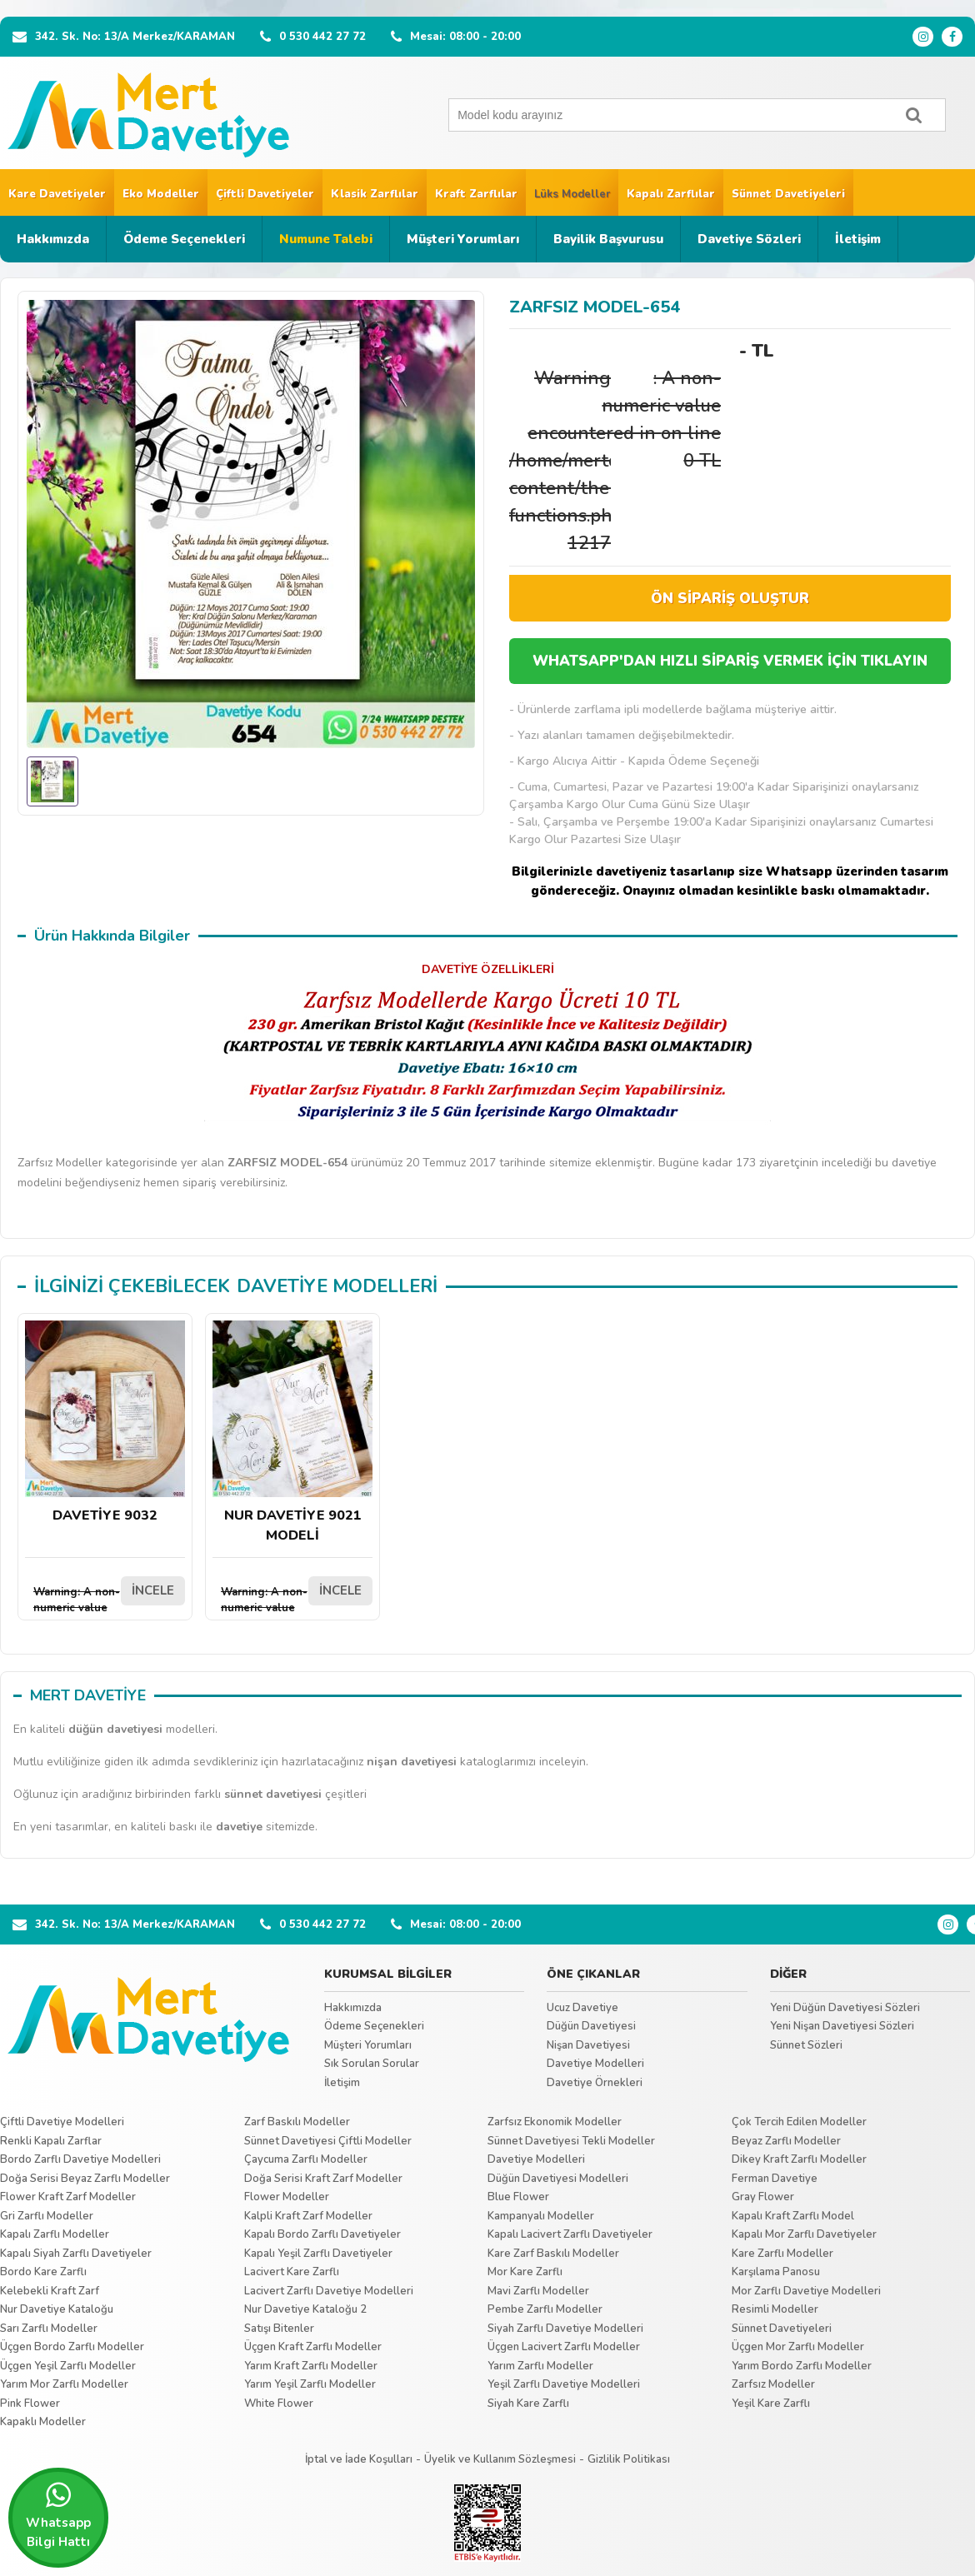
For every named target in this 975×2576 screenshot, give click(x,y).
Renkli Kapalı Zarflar (51, 2141)
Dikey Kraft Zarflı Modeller (799, 2159)
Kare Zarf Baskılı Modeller (553, 2253)
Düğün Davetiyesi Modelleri (558, 2178)
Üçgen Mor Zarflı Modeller (798, 2346)
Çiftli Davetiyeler (265, 194)
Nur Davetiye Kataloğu (56, 2309)
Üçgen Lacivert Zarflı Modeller (564, 2346)
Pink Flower (30, 2403)
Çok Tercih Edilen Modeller (799, 2121)
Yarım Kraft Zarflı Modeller (311, 2366)
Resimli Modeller (775, 2309)
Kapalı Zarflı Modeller (54, 2234)
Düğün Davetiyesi (591, 2026)
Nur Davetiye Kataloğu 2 (305, 2309)
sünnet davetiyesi (273, 1794)
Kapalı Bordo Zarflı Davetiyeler (322, 2234)
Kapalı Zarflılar (671, 194)
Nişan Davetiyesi (588, 2045)
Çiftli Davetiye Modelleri (62, 2121)
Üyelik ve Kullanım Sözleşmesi (500, 2459)
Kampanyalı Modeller (541, 2216)
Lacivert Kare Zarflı (291, 2271)
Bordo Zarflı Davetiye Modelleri (80, 2159)
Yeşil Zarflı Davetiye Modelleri (564, 2384)
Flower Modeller (286, 2196)
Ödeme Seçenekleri (184, 239)
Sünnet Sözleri (806, 2045)
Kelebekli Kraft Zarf (49, 2291)
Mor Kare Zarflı (525, 2271)
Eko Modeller (160, 194)
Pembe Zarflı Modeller (545, 2309)
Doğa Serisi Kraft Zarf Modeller (323, 2178)
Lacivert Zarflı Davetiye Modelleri (328, 2291)
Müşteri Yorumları (463, 239)
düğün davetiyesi (115, 1729)
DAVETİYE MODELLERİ (337, 1286)
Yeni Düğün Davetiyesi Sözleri (845, 2007)
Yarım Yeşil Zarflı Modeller (310, 2384)
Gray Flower (763, 2196)
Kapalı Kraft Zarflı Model (793, 2216)
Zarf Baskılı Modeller (297, 2121)
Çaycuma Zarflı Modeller (306, 2159)
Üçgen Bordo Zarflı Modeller (72, 2346)
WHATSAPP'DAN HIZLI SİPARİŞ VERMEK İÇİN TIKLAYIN (730, 661)
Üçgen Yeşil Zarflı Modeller (68, 2366)
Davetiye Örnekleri (594, 2082)
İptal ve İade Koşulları (358, 2459)
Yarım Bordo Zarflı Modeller (802, 2366)
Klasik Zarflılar (374, 194)
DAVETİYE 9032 (105, 1422)
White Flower (278, 2403)
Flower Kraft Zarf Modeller (68, 2196)
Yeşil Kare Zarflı (771, 2403)
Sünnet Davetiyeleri (788, 194)
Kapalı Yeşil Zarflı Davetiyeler (318, 2253)
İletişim (858, 239)
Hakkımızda (53, 239)
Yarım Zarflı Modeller (540, 2366)
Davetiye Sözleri (749, 239)
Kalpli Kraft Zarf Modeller (308, 2216)
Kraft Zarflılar (476, 194)
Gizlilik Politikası (629, 2459)
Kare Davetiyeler (57, 194)
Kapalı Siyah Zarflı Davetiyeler (76, 2253)
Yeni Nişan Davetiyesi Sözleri (842, 2026)
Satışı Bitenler (279, 2328)
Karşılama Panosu (776, 2271)
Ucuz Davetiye (582, 2007)
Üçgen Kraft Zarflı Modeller (313, 2346)
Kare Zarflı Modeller (782, 2253)
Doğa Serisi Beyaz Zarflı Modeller (85, 2178)
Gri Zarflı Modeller (46, 2216)
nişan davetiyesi (412, 1762)
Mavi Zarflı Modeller (538, 2291)
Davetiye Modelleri (595, 2063)
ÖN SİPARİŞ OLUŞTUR (730, 598)
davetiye (239, 1827)
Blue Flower (518, 2196)
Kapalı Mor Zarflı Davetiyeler (804, 2234)
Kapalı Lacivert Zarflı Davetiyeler (570, 2234)
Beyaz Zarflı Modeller (786, 2141)
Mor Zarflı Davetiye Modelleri (806, 2291)
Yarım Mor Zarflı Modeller (64, 2384)
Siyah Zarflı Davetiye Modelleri (565, 2328)
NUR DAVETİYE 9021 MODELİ (292, 1432)
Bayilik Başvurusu (608, 239)
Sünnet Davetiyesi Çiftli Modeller (328, 2141)
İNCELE (153, 1590)
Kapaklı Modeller (43, 2421)
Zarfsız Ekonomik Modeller (555, 2121)
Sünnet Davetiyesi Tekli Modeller (571, 2141)
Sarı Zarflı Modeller (49, 2328)
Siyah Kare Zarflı (528, 2403)
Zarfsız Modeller (773, 2384)
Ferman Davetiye (775, 2178)
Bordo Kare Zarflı (43, 2271)
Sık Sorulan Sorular (371, 2063)
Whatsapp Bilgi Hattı (58, 2515)
